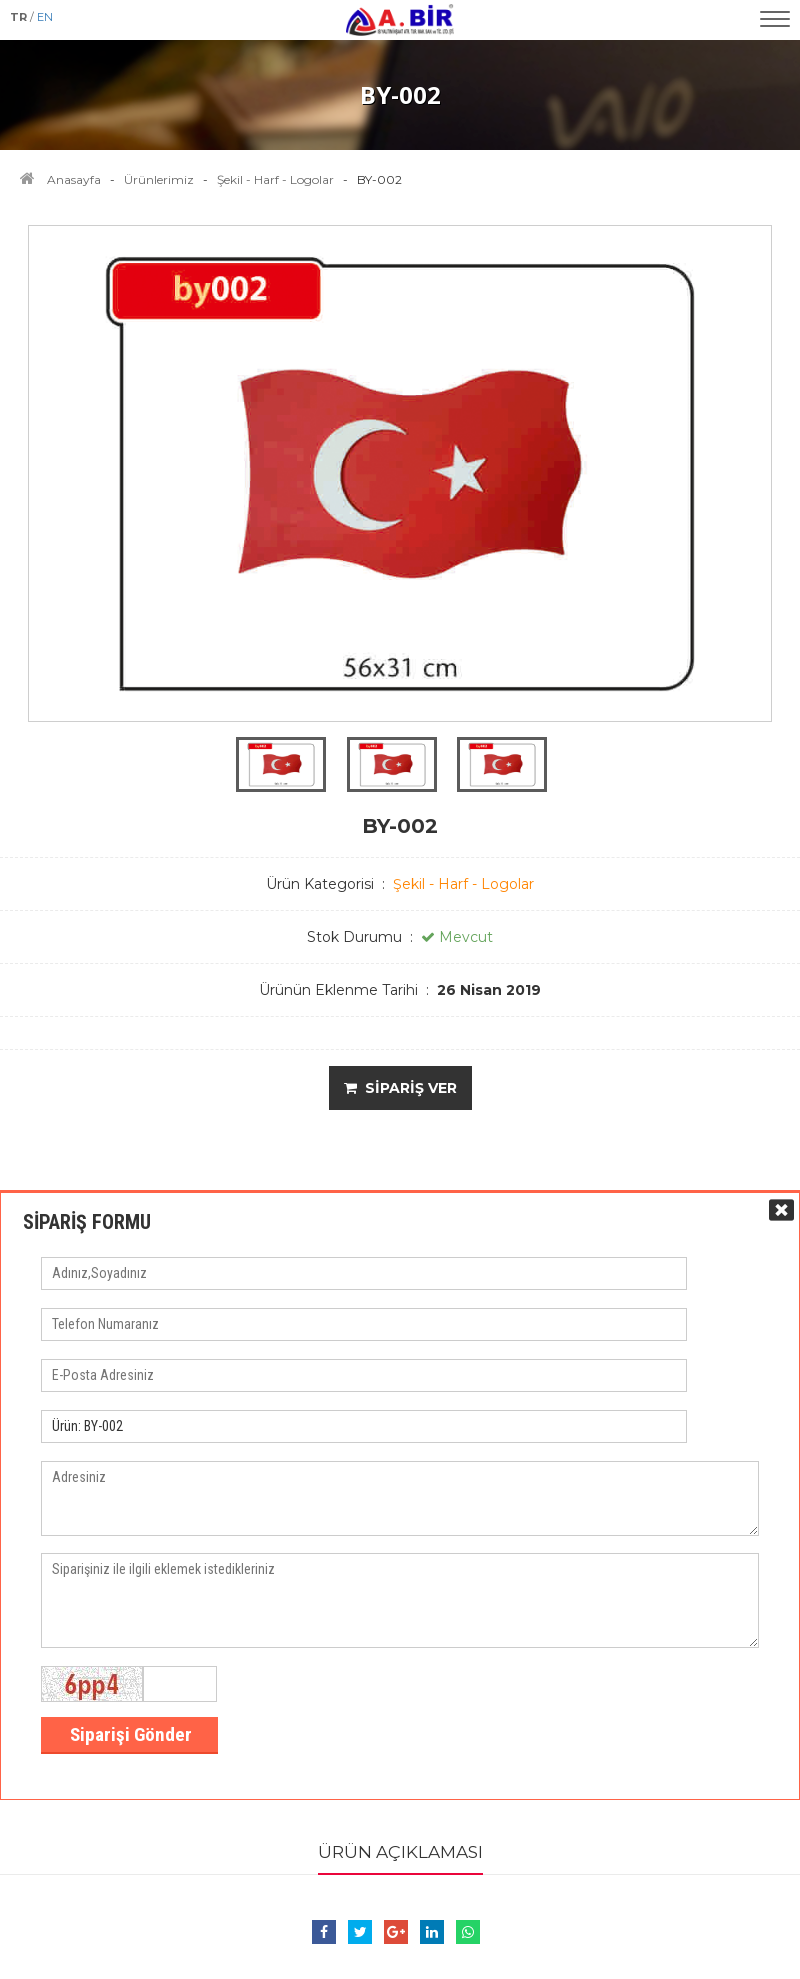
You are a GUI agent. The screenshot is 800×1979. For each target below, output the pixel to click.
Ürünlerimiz (159, 179)
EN (45, 17)
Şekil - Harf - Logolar (275, 179)
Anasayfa (74, 179)
